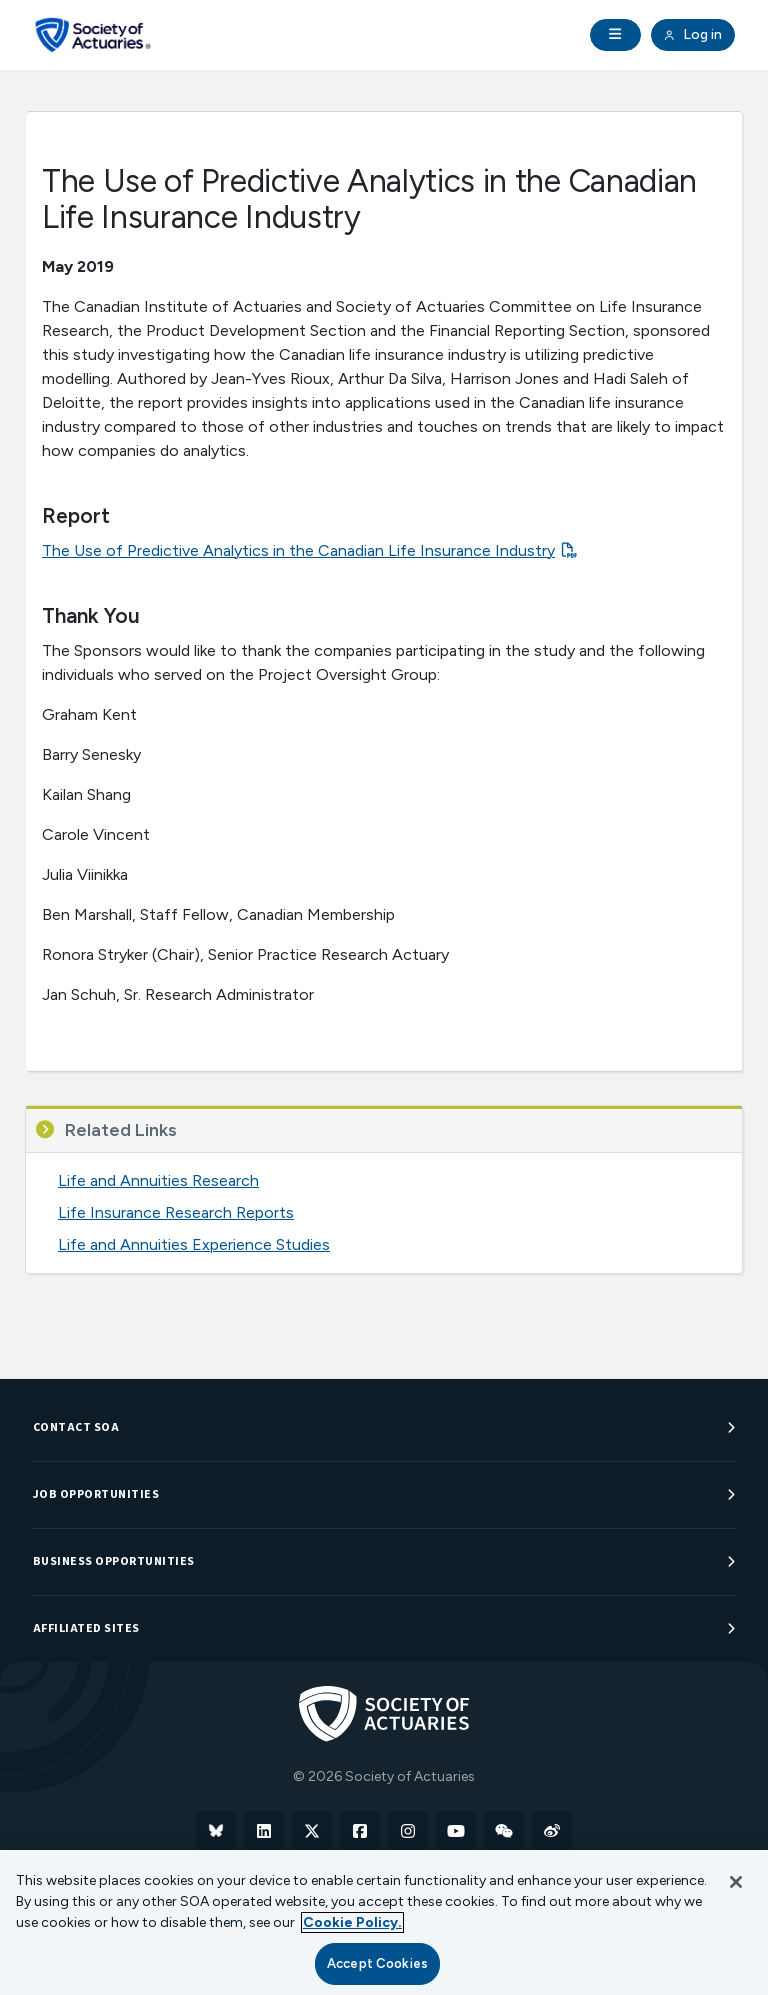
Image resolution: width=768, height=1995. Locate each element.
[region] (384, 1922)
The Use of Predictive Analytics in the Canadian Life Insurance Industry (298, 550)
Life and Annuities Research (158, 1180)
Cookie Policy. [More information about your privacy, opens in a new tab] (352, 1922)
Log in (693, 35)
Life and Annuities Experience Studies (194, 1244)
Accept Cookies (377, 1963)
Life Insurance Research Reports (176, 1212)
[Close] (736, 1882)
